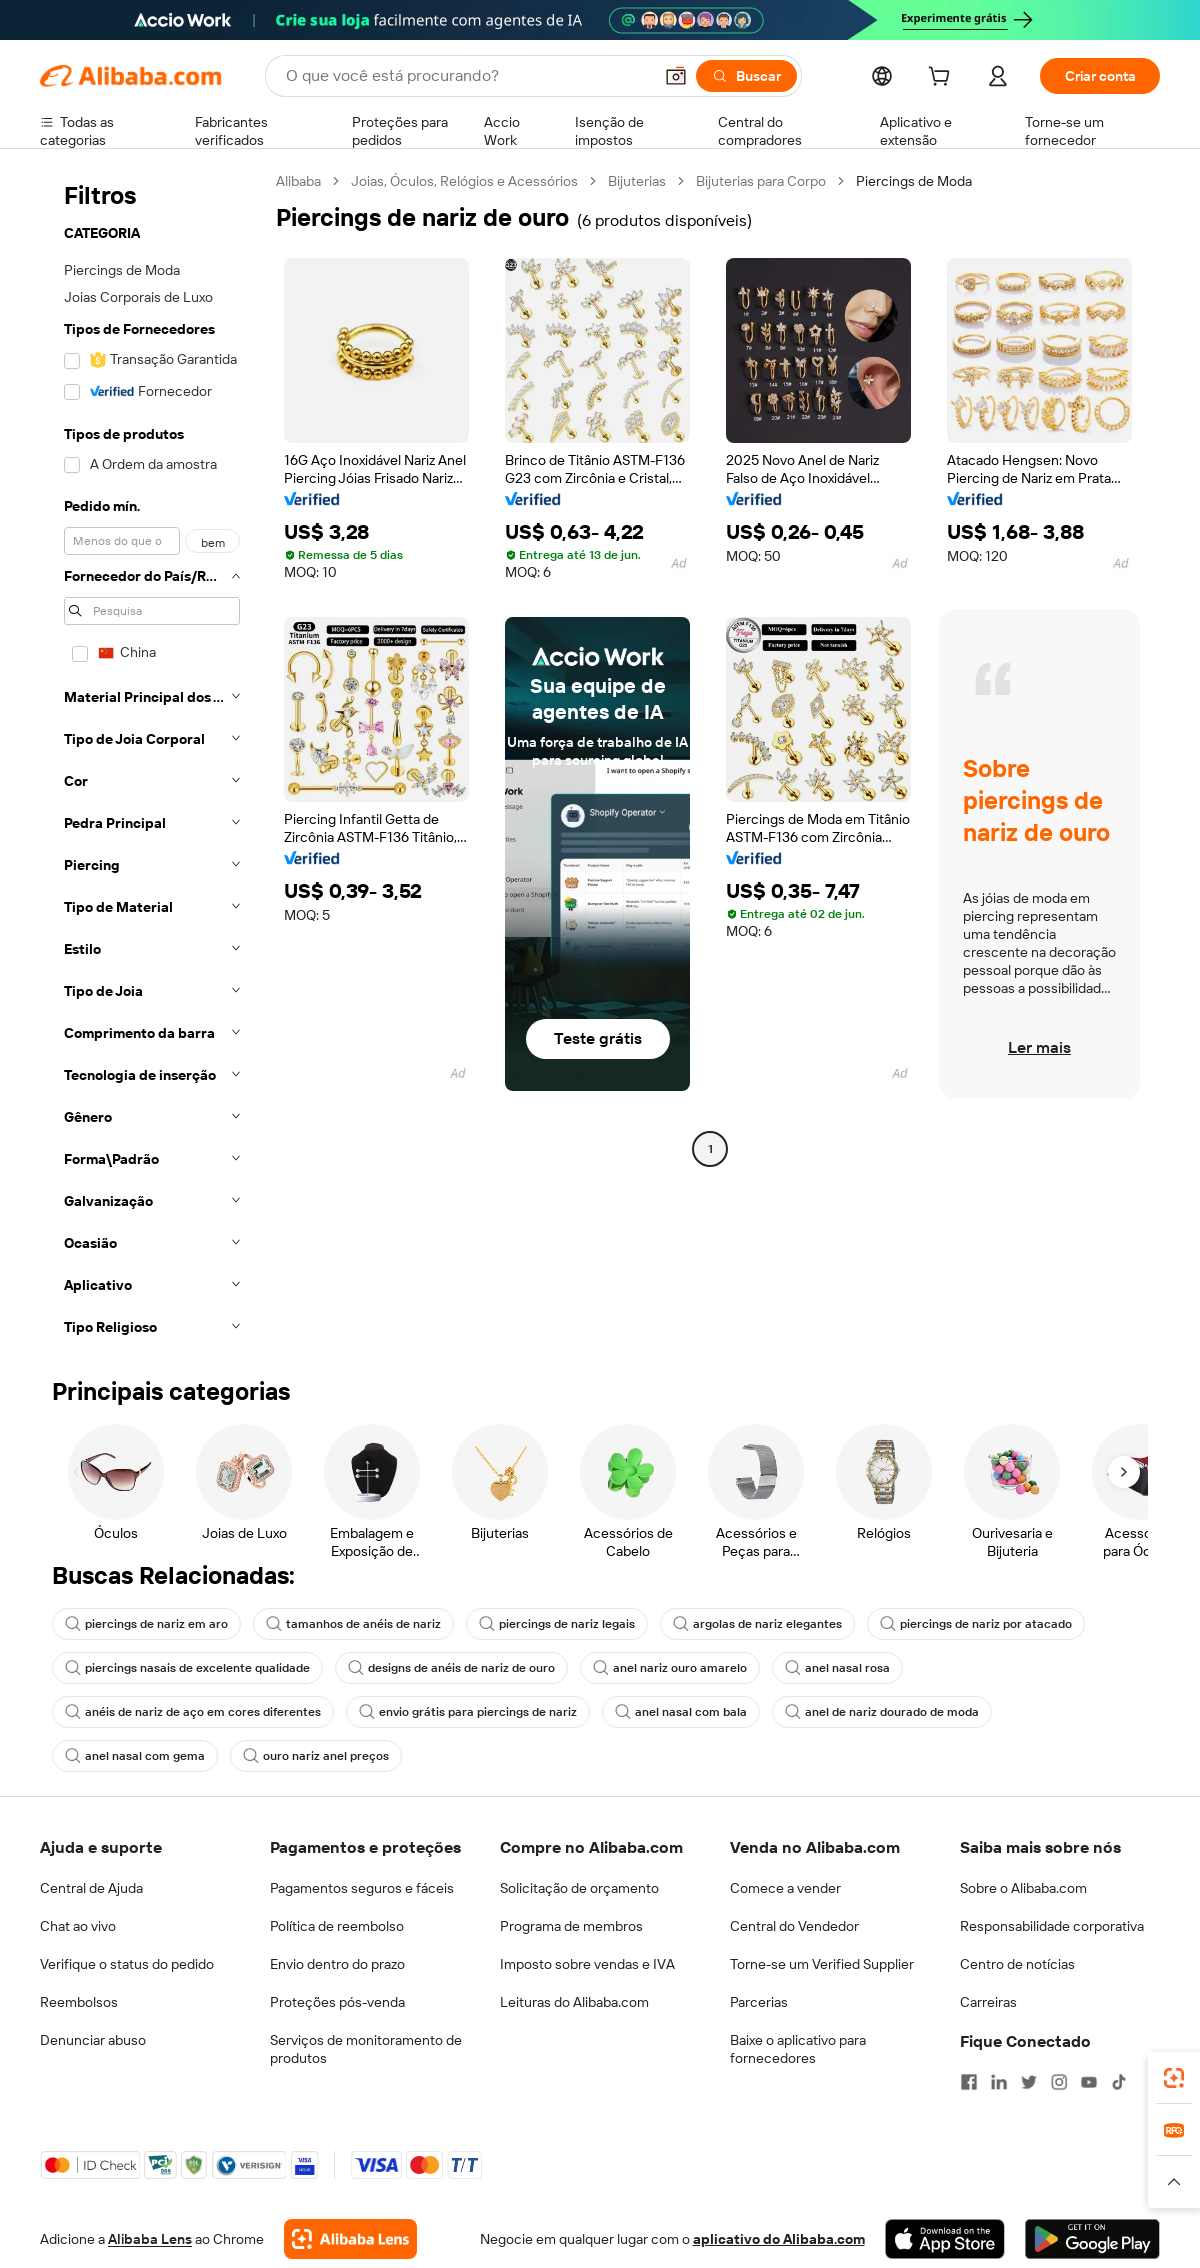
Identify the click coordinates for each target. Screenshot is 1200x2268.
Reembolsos (79, 2002)
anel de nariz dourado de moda (882, 1712)
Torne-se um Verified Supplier (822, 1964)
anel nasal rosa (837, 1668)
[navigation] (152, 760)
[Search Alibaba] (467, 76)
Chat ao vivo (78, 1926)
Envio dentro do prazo (337, 1964)
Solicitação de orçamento (579, 1888)
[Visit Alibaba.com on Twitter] (1029, 2082)
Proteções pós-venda (337, 2002)
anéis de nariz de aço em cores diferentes (193, 1712)
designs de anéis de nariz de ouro (451, 1668)
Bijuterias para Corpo (761, 181)
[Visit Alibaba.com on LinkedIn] (999, 2082)
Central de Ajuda (91, 1888)
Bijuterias (637, 181)
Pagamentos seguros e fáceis (362, 1888)
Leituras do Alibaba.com (574, 2002)
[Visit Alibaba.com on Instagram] (1059, 2082)
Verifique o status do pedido (127, 1964)
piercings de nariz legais (557, 1624)
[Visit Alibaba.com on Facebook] (969, 2082)
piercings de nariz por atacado (976, 1624)
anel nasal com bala (681, 1712)
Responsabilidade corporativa (1052, 1926)
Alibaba (298, 181)
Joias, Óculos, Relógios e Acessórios (464, 181)
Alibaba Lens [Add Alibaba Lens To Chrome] (150, 2239)
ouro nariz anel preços (316, 1756)
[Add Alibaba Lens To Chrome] (350, 2239)
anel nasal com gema (135, 1756)
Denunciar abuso (93, 2040)
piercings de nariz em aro (146, 1624)
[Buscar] (746, 76)
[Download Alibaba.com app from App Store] (945, 2239)
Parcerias (759, 2002)
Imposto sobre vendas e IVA (587, 1964)
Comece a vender (785, 1888)
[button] (676, 76)
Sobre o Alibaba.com (1023, 1888)
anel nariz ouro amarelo (670, 1668)
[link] (1174, 2078)
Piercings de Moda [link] (914, 181)
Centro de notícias (1017, 1964)
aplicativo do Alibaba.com (779, 2239)
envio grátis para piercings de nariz (468, 1712)
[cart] (943, 79)
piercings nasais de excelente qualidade (187, 1668)
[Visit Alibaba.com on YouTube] (1089, 2082)
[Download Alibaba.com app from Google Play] (1092, 2239)
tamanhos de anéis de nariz (353, 1624)
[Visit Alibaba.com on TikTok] (1119, 2082)
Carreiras (988, 2002)
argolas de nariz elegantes (757, 1624)
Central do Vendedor (794, 1926)
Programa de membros (571, 1926)
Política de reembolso (337, 1926)
